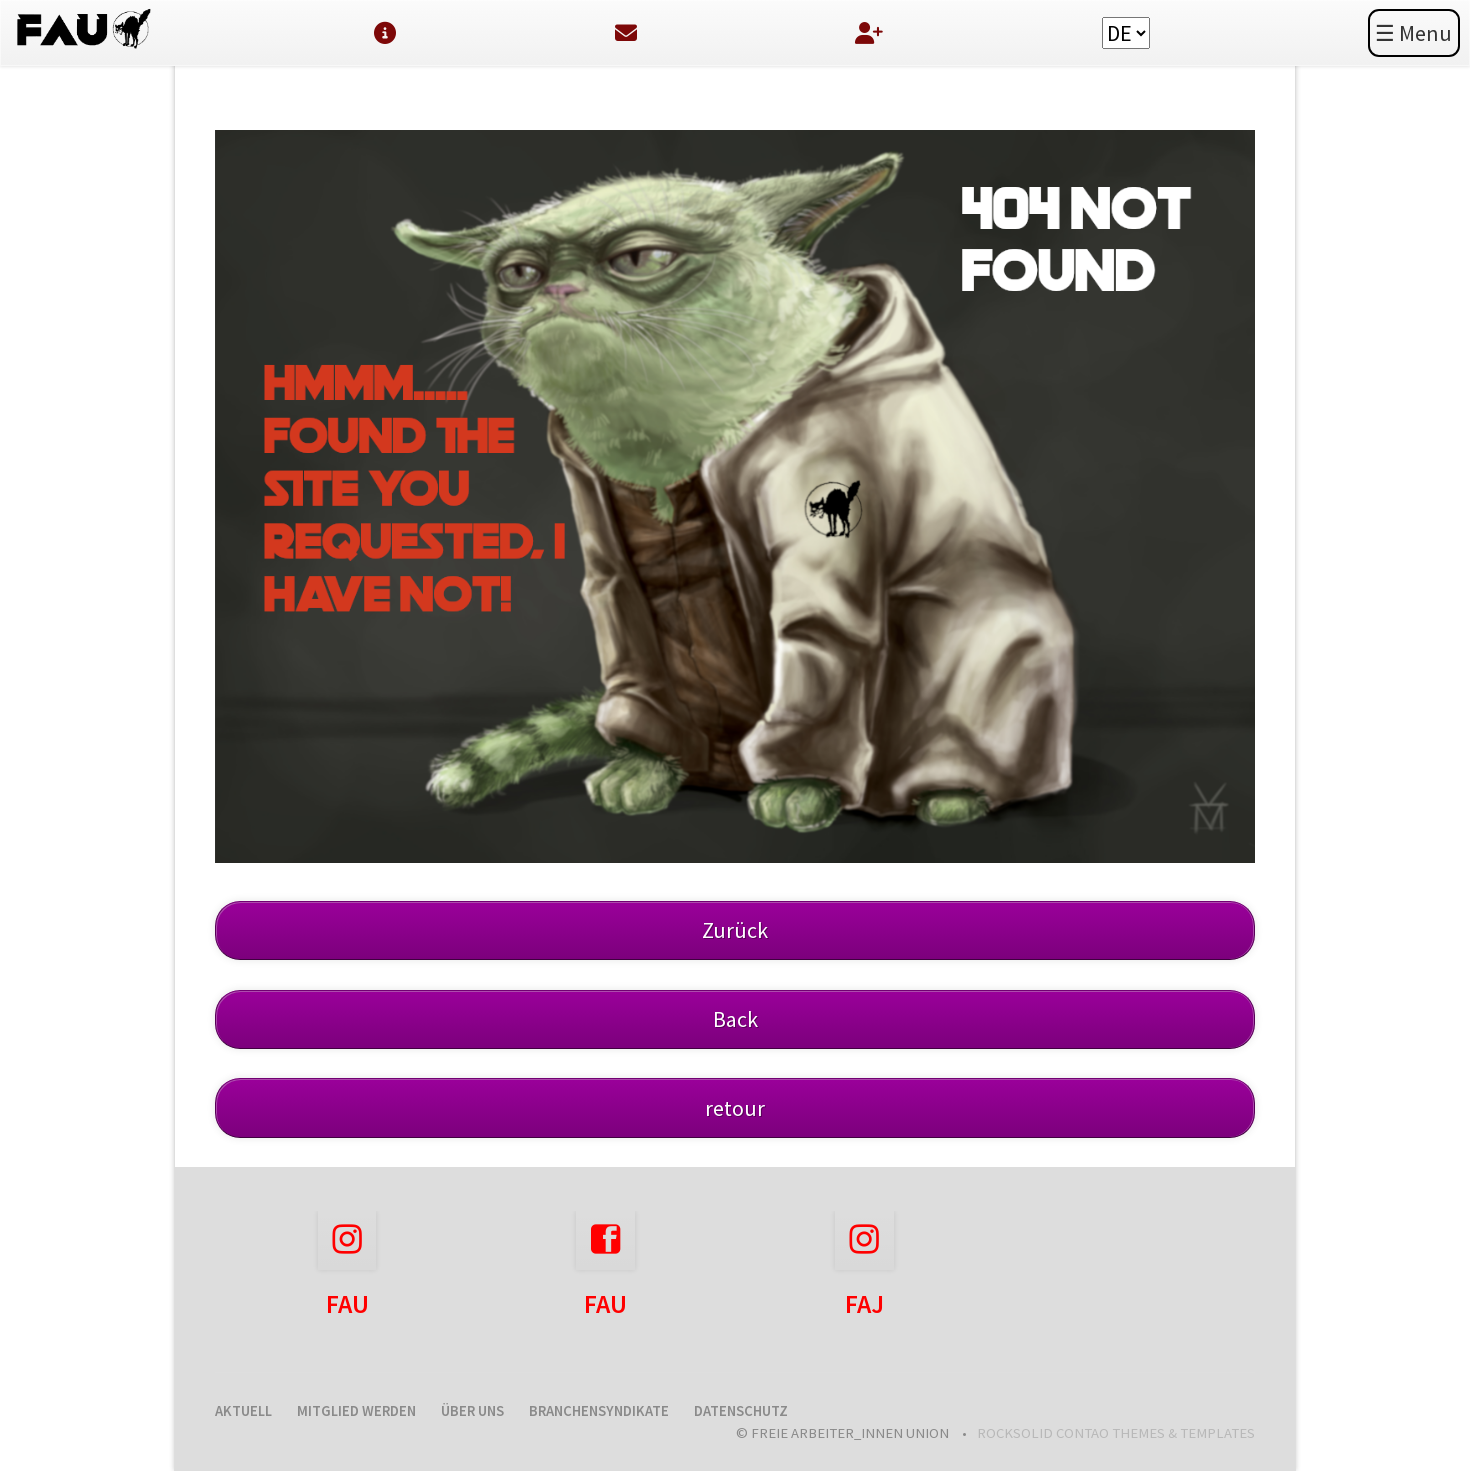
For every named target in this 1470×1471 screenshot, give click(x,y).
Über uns (472, 1411)
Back (735, 1019)
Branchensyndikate (599, 1411)
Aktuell (243, 1411)
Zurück (735, 930)
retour (735, 1108)
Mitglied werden (356, 1411)
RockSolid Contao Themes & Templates (1116, 1433)
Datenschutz (741, 1411)
